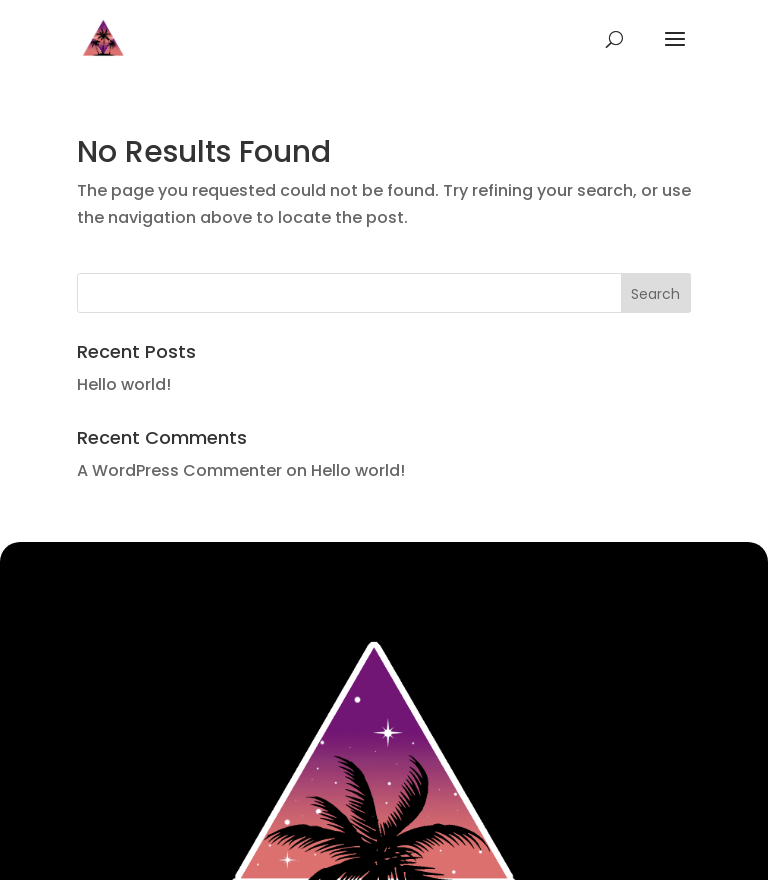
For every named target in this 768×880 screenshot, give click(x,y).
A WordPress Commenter (179, 470)
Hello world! (124, 384)
